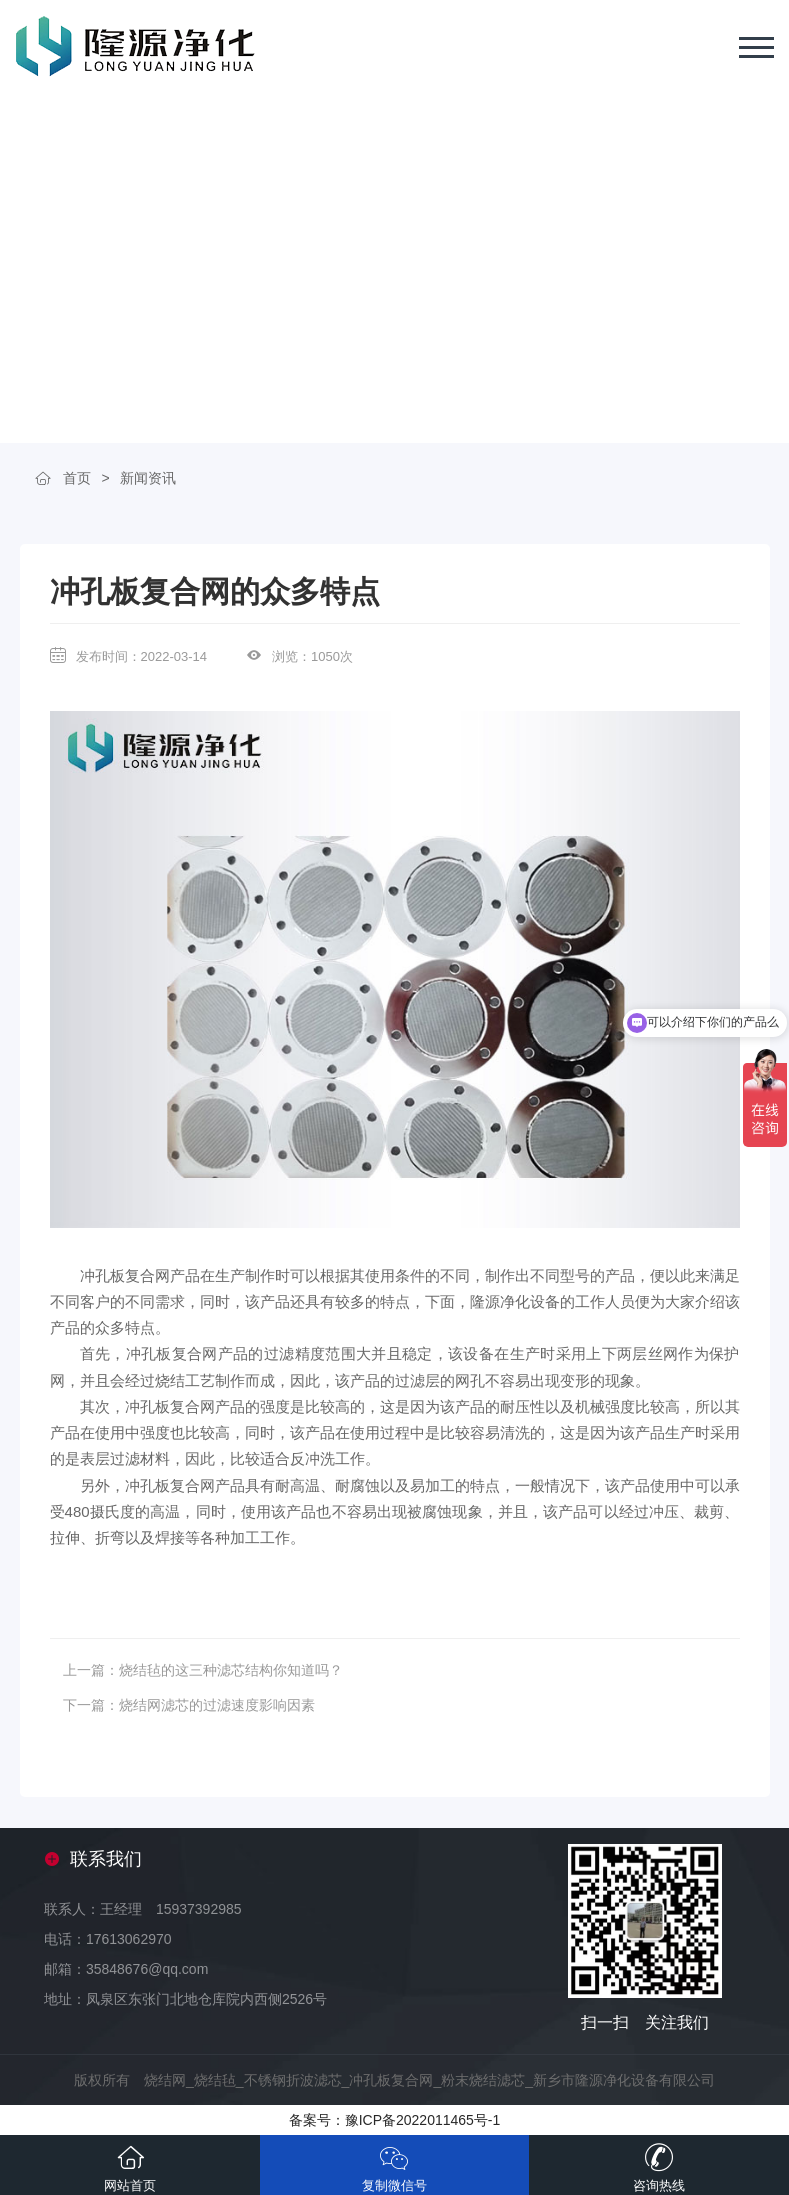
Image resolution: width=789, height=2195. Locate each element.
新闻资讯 (148, 478)
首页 (77, 478)
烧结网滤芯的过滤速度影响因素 (217, 1705)
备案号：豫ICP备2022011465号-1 (395, 2120)
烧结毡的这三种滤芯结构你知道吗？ (231, 1670)
